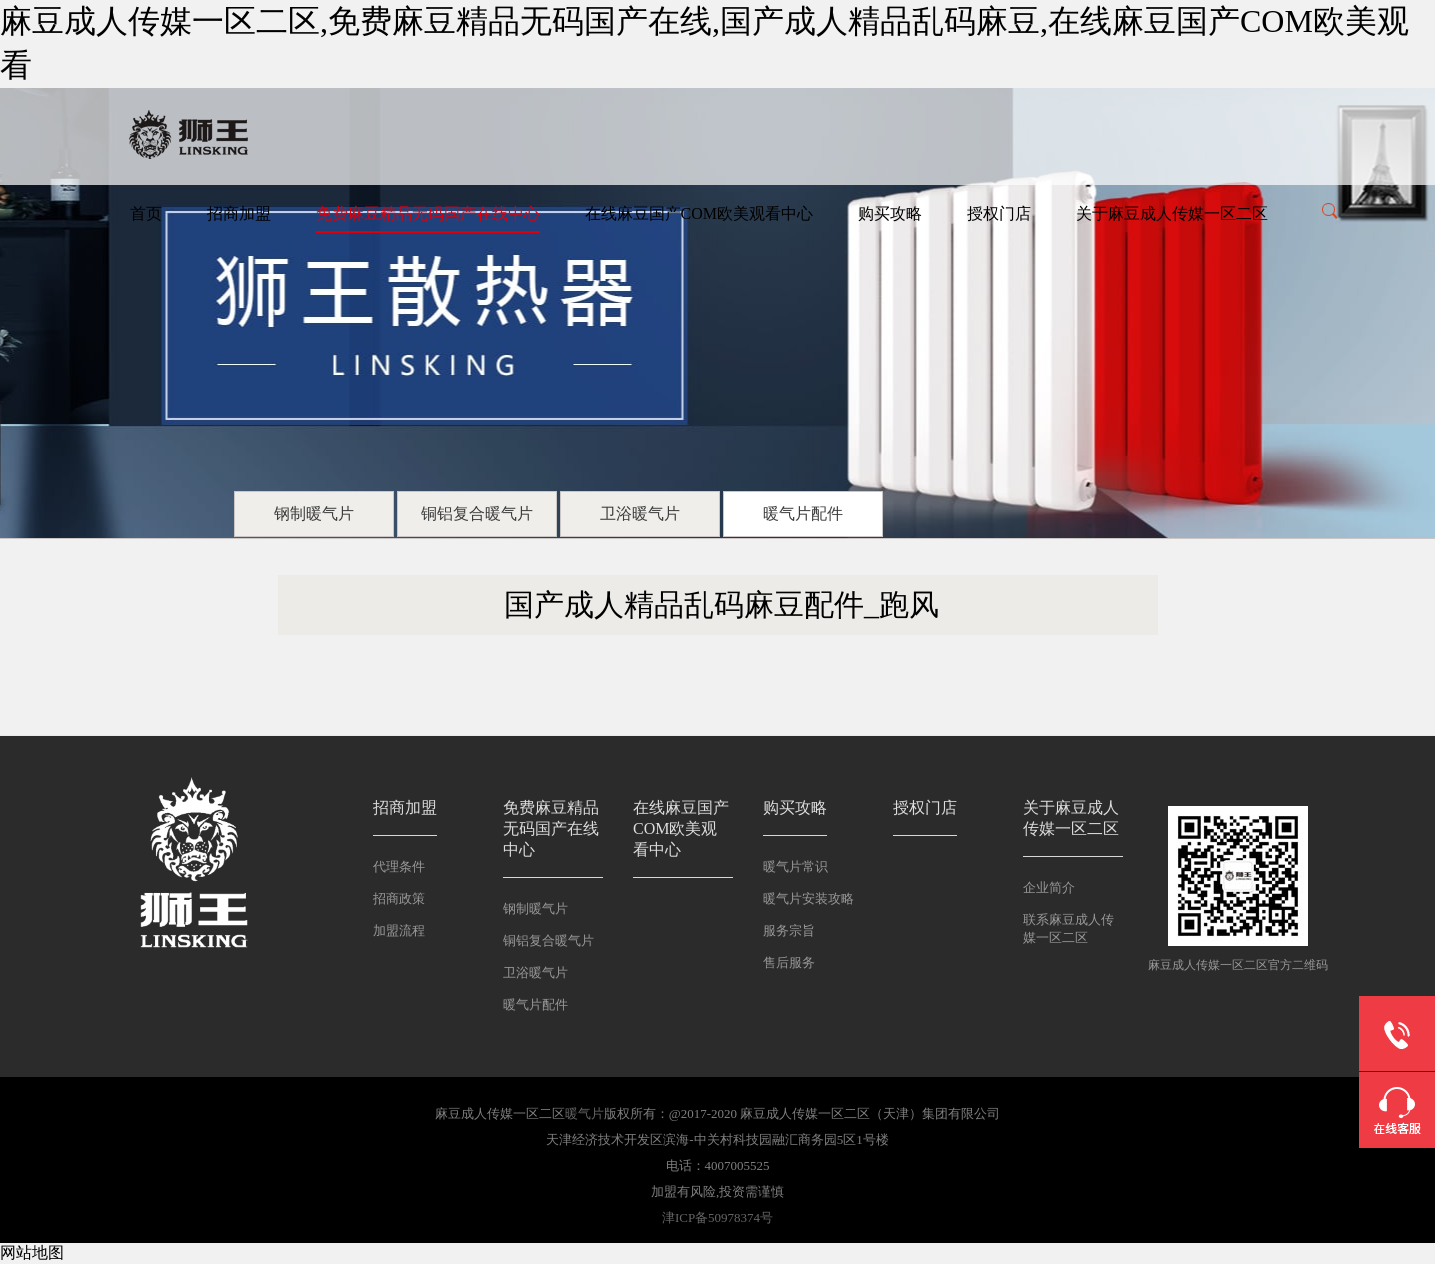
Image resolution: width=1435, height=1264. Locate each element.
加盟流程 (399, 930)
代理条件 (399, 866)
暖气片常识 (795, 866)
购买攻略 (890, 213)
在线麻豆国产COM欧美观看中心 (699, 213)
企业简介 (1049, 887)
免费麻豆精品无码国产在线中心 (428, 213)
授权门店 (999, 213)
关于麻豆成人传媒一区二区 (1172, 213)
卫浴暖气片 (640, 513)
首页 (146, 213)
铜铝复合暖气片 (477, 513)
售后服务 (789, 962)
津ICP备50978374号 (717, 1217)
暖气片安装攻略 (808, 898)
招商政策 (399, 898)
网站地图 (32, 1252)
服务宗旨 (789, 930)
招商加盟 (239, 213)
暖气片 (584, 1113)
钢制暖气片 (314, 513)
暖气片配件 (803, 513)
